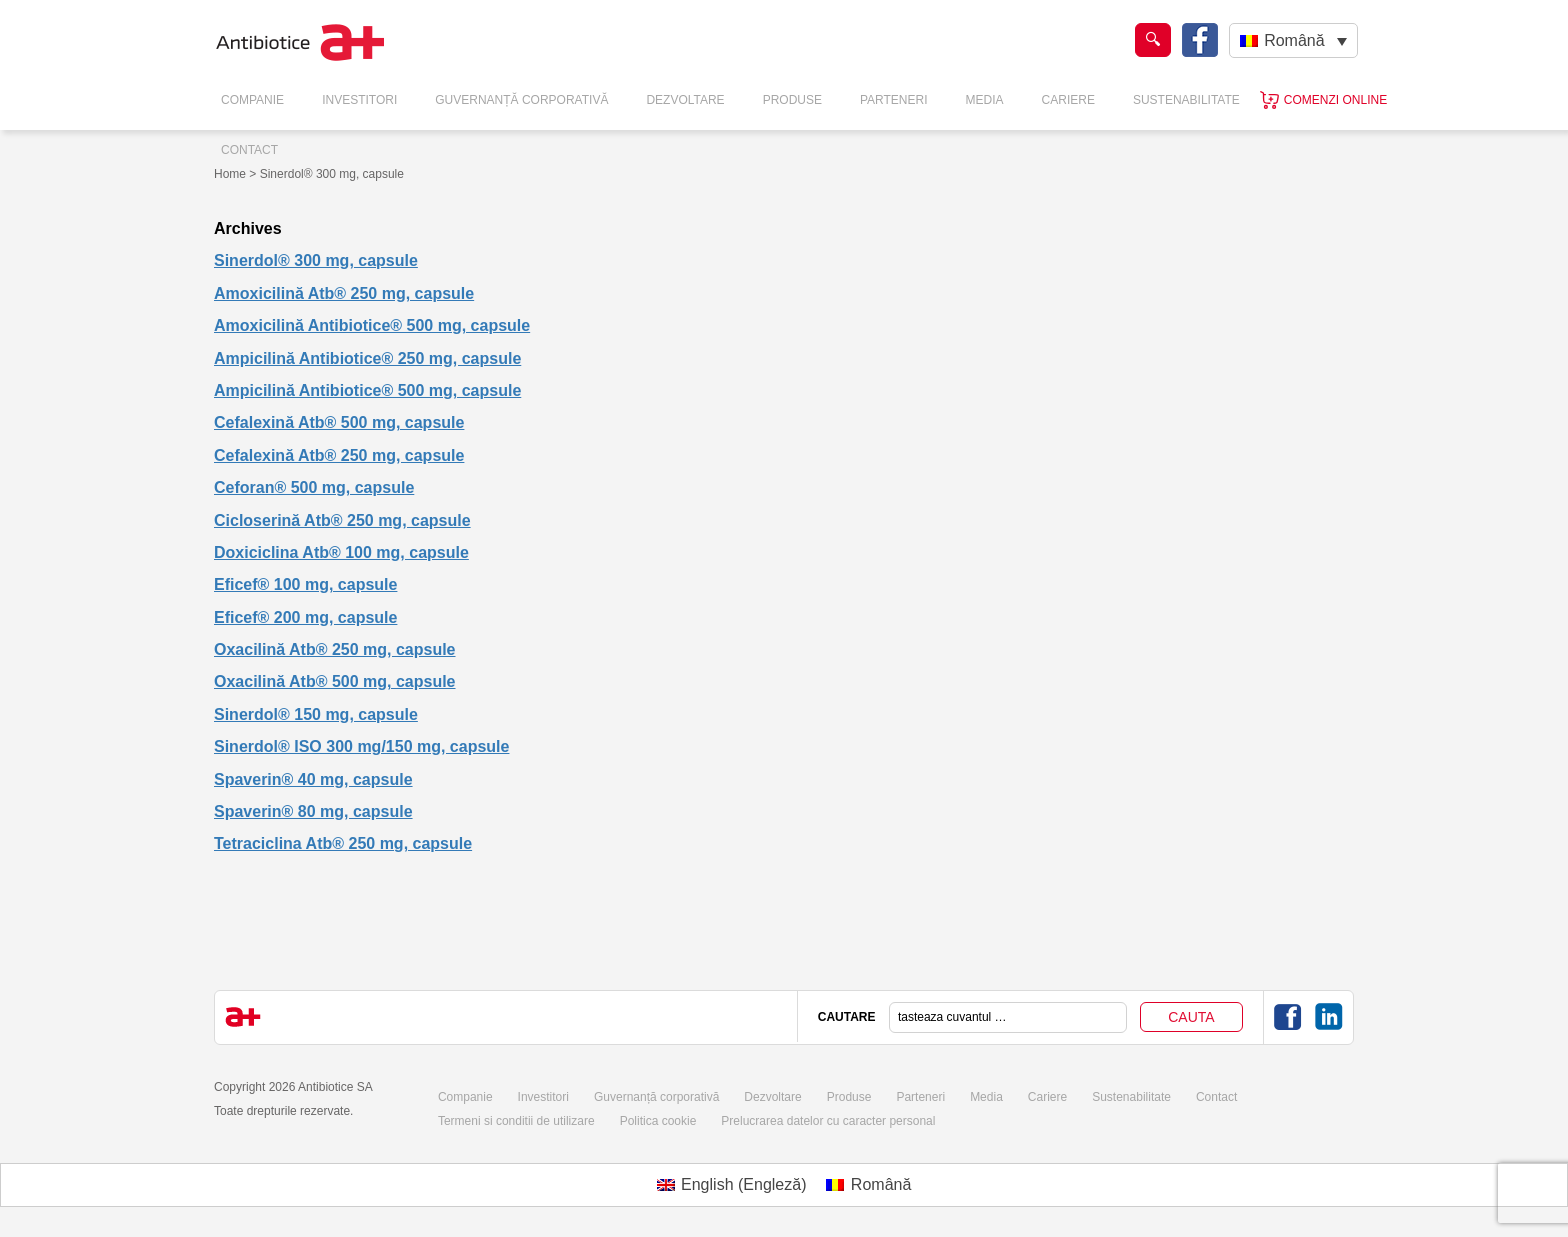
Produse (792, 100)
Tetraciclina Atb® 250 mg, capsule (343, 843)
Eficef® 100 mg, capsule (305, 584)
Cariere (1068, 100)
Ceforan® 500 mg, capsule (314, 487)
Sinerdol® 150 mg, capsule (316, 714)
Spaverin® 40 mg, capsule (313, 779)
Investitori (359, 100)
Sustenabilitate (1186, 100)
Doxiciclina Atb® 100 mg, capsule (341, 552)
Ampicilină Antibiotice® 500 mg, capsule (367, 390)
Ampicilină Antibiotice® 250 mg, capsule (367, 358)
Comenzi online (1335, 100)
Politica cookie (658, 1121)
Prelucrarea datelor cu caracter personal (828, 1121)
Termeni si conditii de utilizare (516, 1121)
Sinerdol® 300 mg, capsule (316, 260)
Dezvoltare (685, 100)
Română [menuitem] (1294, 40)
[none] (1293, 40)
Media (985, 100)
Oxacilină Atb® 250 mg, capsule (335, 649)
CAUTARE (847, 1017)
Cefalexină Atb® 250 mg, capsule (339, 455)
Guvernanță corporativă (656, 1097)
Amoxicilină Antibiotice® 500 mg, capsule (372, 325)
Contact (249, 150)
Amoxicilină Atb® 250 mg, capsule (344, 293)
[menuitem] (1293, 40)
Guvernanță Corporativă (521, 100)
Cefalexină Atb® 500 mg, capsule (339, 422)
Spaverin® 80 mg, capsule (313, 811)
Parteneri (894, 100)
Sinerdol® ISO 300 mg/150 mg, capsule (361, 746)
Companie (252, 100)
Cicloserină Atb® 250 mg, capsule (342, 520)
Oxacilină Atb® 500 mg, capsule (335, 681)
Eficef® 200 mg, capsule (305, 617)
